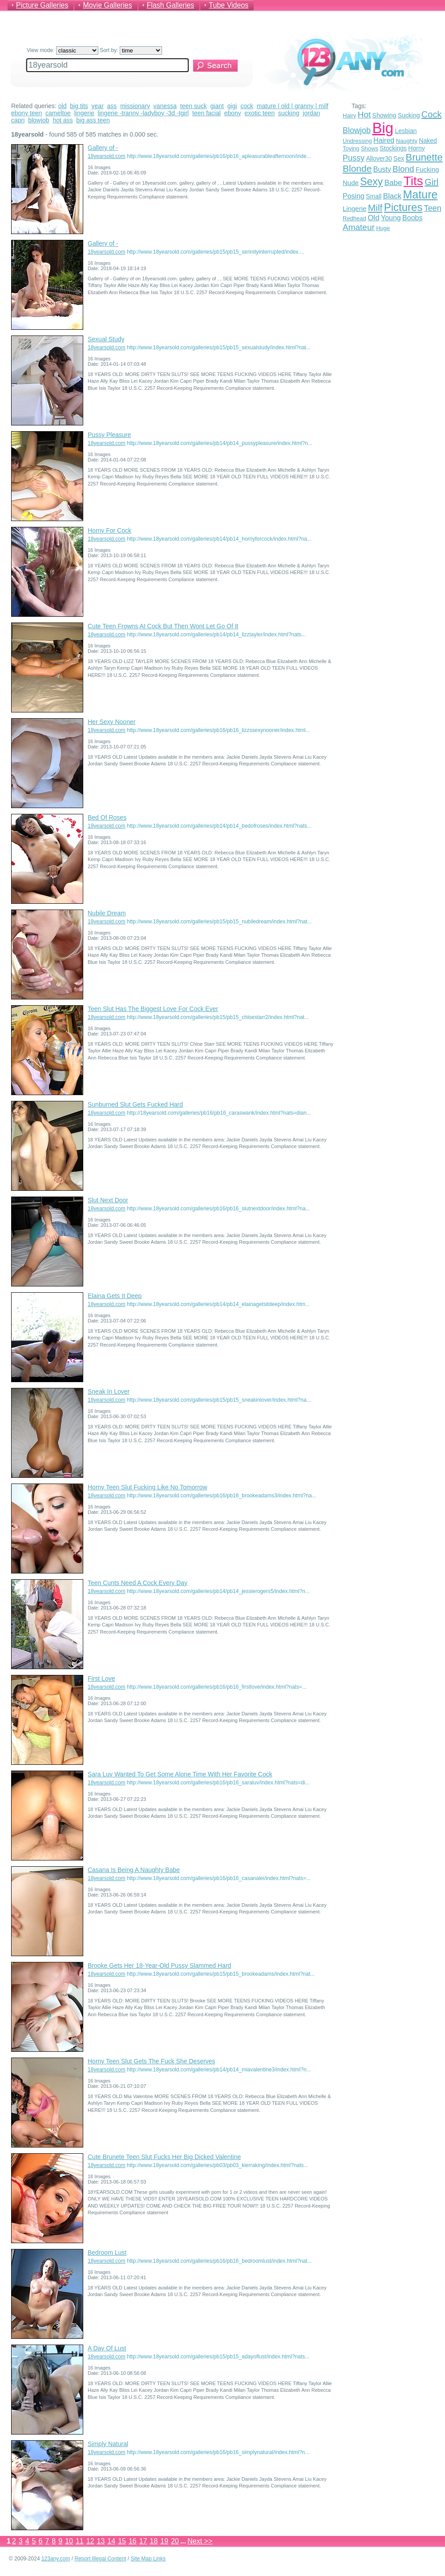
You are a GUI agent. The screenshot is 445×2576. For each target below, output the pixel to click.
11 (80, 2541)
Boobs (412, 218)
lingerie (84, 113)
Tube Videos (228, 5)
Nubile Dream (107, 913)
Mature (420, 194)
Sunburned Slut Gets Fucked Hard (135, 1104)
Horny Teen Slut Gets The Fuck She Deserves (151, 2061)
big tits (79, 105)
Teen (432, 208)
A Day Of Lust (107, 2348)
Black (392, 196)
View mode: (62, 50)
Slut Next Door (108, 1200)
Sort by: (131, 50)
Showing (384, 115)
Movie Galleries (107, 5)
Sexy (371, 181)
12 (90, 2541)
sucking (288, 113)
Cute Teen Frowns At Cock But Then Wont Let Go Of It (163, 626)
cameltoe (58, 113)
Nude (351, 182)
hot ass (63, 120)
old (62, 105)
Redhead (354, 218)
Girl (431, 182)
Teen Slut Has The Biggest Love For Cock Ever (153, 1008)
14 (111, 2541)
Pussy (353, 158)
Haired (383, 140)
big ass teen (93, 120)
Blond (403, 169)
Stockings (393, 148)
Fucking (427, 169)
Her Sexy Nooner (111, 721)
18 (154, 2541)
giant (217, 105)
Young (391, 218)
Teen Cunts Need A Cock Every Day (137, 1582)
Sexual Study (106, 339)
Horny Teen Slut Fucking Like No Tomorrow (147, 1487)
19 (164, 2541)
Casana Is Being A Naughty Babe (134, 1869)
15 (122, 2541)
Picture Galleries (42, 5)
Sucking (409, 115)
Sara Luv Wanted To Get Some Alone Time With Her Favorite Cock (180, 1774)
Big (382, 128)
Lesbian (406, 130)
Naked (428, 140)
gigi (232, 105)
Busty (382, 169)
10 (69, 2541)
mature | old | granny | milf (292, 105)
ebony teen (26, 113)
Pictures (403, 207)
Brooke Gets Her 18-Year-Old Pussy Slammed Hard (159, 1965)
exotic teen (260, 113)
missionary (135, 105)
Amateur (359, 227)
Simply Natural (108, 2443)
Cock (431, 114)
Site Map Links (148, 2559)
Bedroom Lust (107, 2252)
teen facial (206, 113)
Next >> (199, 2541)
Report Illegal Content (100, 2559)
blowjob (38, 120)
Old (373, 218)
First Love (101, 1678)
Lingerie (354, 208)
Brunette (424, 157)
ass (112, 105)
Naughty (406, 140)
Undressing (357, 140)
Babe (393, 182)
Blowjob (357, 130)
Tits (413, 181)
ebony (232, 113)
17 (143, 2541)
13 (101, 2541)
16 (133, 2541)
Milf (375, 207)
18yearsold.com (106, 156)
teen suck (193, 105)
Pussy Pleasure (109, 434)
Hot (364, 114)
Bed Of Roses (107, 817)
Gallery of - (103, 147)
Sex (398, 158)
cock (246, 105)
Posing (353, 196)
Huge (383, 228)
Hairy (349, 115)
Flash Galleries (170, 5)
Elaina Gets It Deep (115, 1295)
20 (175, 2541)
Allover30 (379, 158)
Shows (369, 148)
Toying (351, 148)
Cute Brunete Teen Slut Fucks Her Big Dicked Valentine (164, 2156)
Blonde (357, 168)
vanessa (165, 105)
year (98, 105)
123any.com (55, 2559)
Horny (416, 148)
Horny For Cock (109, 530)
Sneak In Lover (108, 1391)
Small (373, 196)
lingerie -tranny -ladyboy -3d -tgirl (143, 113)
